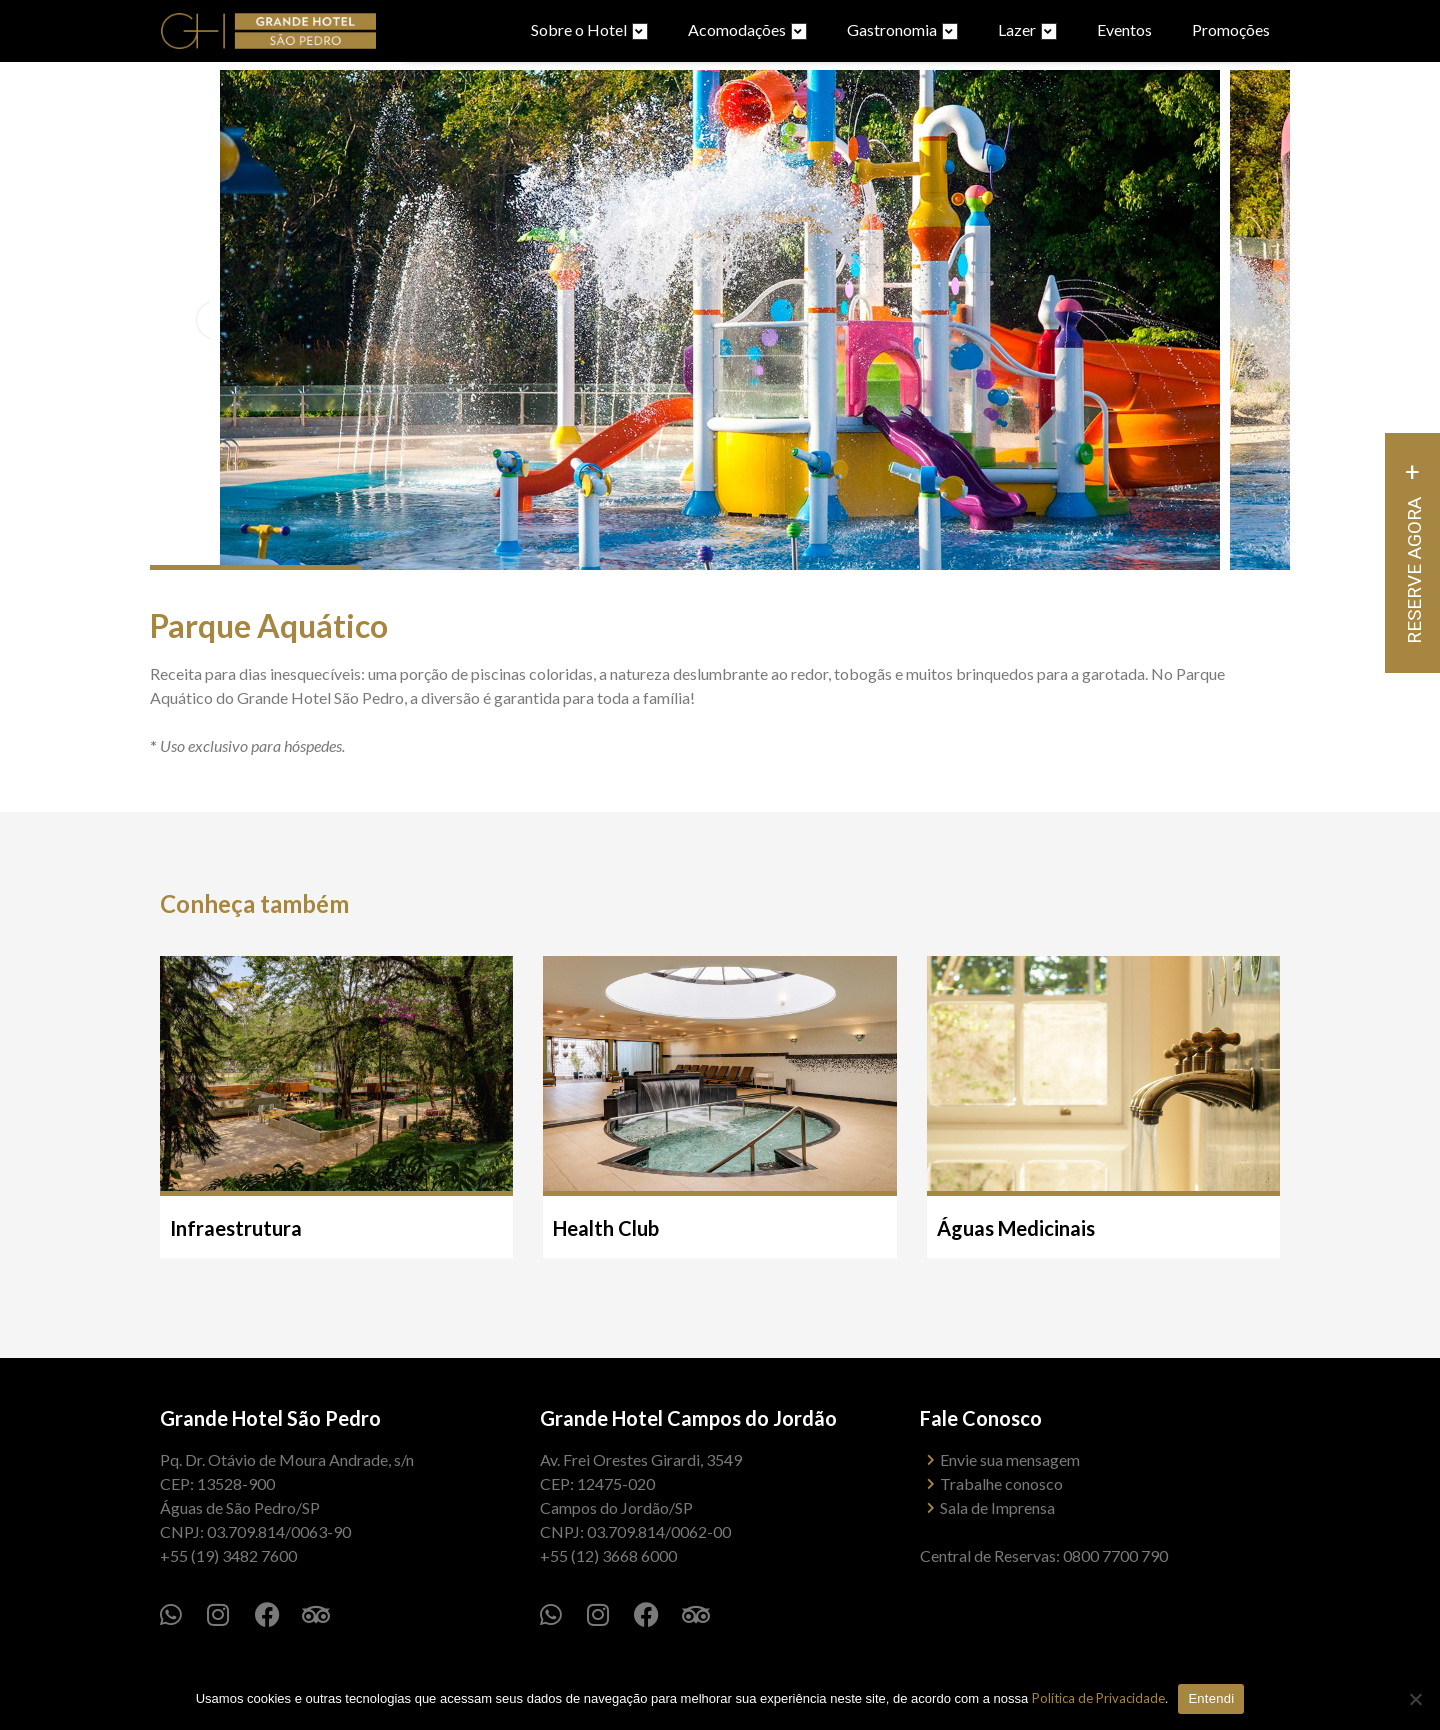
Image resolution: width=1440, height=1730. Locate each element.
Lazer (1027, 30)
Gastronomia (902, 30)
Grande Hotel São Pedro (270, 1418)
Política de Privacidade (1098, 1698)
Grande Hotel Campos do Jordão (688, 1418)
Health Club (606, 1228)
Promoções (1231, 29)
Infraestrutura (236, 1228)
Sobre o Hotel (589, 30)
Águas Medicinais (1016, 1228)
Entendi (1211, 1698)
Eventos (1124, 29)
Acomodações (747, 30)
